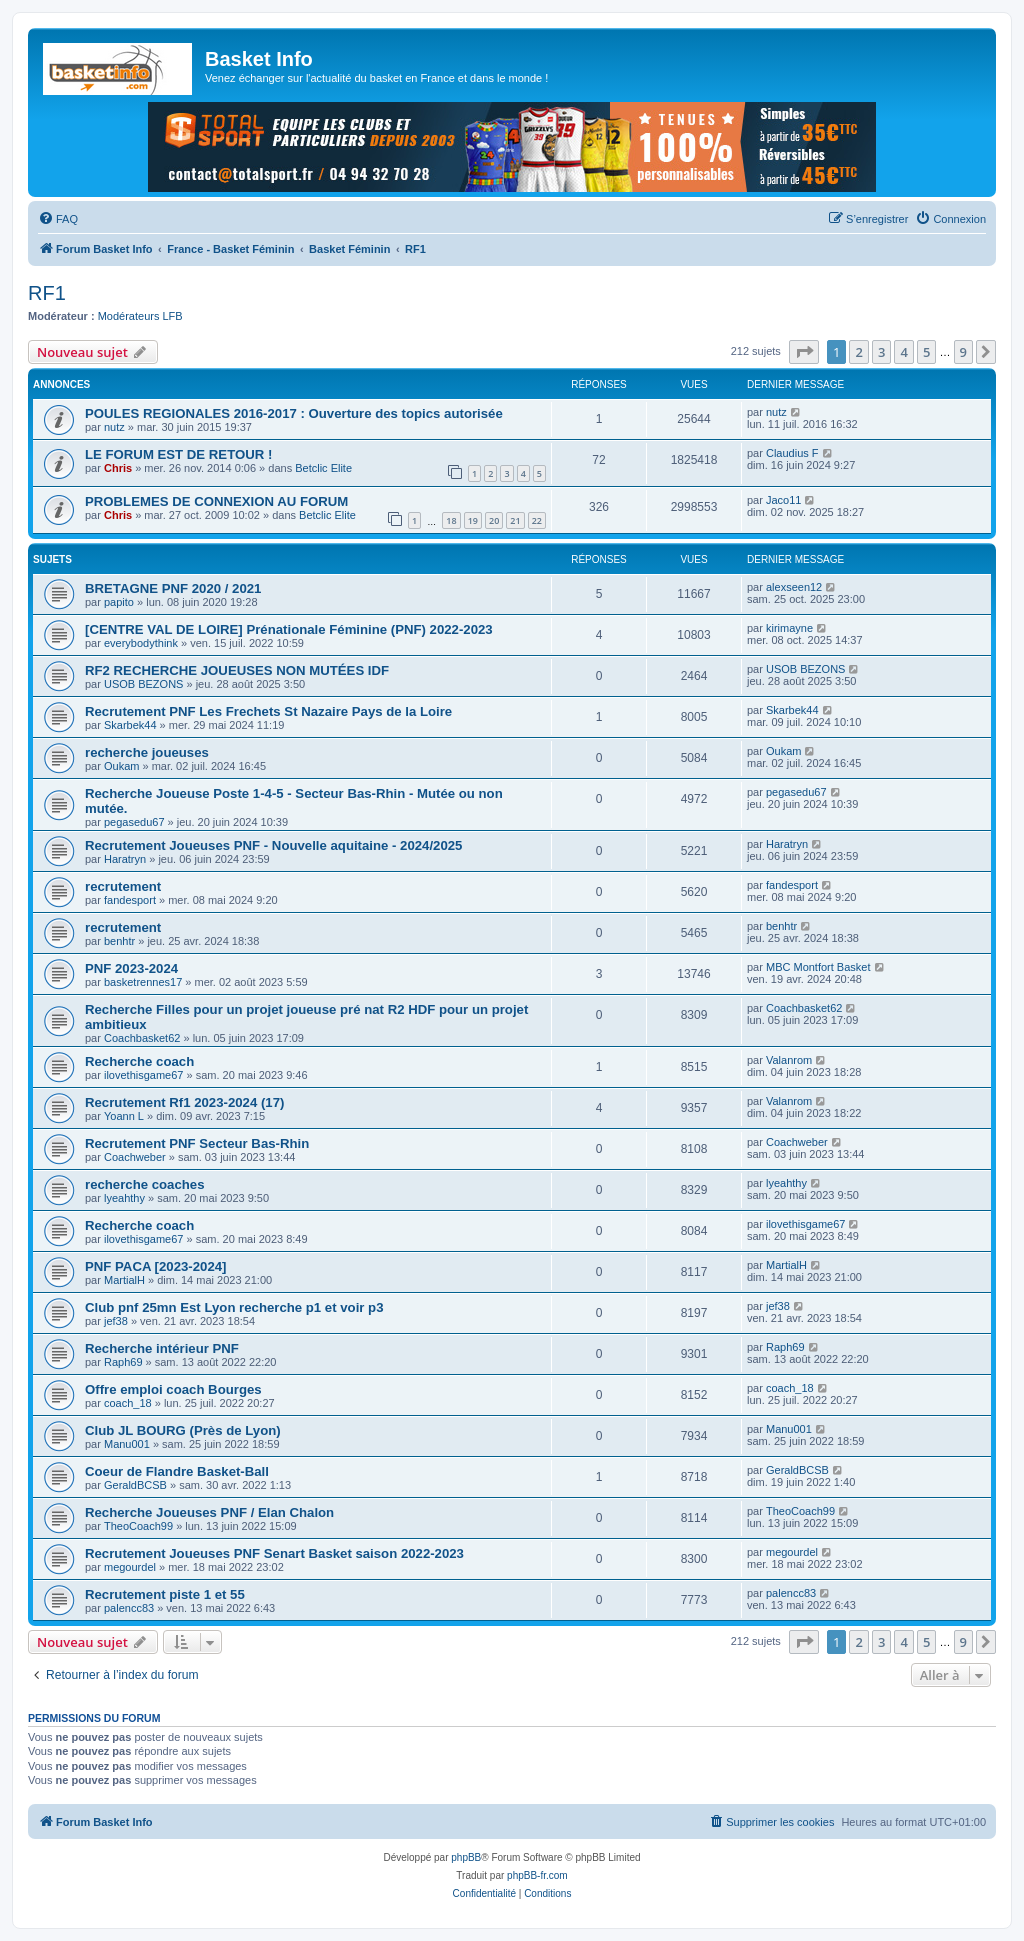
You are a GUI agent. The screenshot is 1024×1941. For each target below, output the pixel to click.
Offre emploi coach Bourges (173, 1389)
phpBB (466, 1857)
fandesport (130, 900)
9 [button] (963, 352)
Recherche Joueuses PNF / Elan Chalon (209, 1512)
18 (451, 520)
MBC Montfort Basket (818, 967)
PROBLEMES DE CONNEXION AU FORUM (216, 501)
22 (537, 520)
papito (119, 602)
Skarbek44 (130, 725)
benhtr (119, 941)
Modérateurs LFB (140, 316)
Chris (118, 468)
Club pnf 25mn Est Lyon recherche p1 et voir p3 (234, 1307)
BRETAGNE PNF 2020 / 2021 (173, 588)
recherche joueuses (147, 752)
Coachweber (135, 1157)
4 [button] (903, 352)
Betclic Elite (323, 468)
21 (515, 520)
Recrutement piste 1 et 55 (165, 1594)
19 (473, 520)
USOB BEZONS (143, 684)
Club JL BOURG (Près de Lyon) (183, 1430)
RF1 (47, 293)
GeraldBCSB (135, 1485)
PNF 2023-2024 (131, 968)
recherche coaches (145, 1184)
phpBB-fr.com (537, 1875)
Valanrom (789, 1060)
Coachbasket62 (142, 1038)
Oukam (121, 766)
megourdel (130, 1567)
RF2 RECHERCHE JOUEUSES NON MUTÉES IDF (237, 670)
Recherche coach (139, 1061)
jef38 (116, 1321)
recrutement (123, 886)
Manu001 (127, 1444)
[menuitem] (58, 219)
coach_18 (128, 1403)
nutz (114, 427)
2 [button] (858, 352)
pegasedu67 (134, 822)
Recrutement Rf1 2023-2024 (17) (184, 1102)
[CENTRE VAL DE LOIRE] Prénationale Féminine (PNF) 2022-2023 (289, 629)
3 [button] (881, 352)
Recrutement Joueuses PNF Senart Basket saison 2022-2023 (274, 1553)
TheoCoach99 (138, 1526)
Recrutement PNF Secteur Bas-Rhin (197, 1143)
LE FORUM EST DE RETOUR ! (178, 454)
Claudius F (792, 453)
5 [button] (926, 352)
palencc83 (129, 1608)
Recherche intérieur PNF (162, 1348)
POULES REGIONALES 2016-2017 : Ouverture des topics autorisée (294, 413)
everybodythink (141, 643)
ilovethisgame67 (144, 1075)
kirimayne (789, 628)
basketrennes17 (143, 982)
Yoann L (124, 1116)
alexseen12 (794, 587)
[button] (804, 352)
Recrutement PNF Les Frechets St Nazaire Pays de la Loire (268, 711)
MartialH (124, 1280)
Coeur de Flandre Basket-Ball (177, 1471)
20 (494, 520)
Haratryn (125, 859)
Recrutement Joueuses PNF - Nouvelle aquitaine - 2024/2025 (273, 845)
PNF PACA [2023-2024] (155, 1266)
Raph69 (123, 1362)
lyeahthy (124, 1198)
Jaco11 (783, 500)
